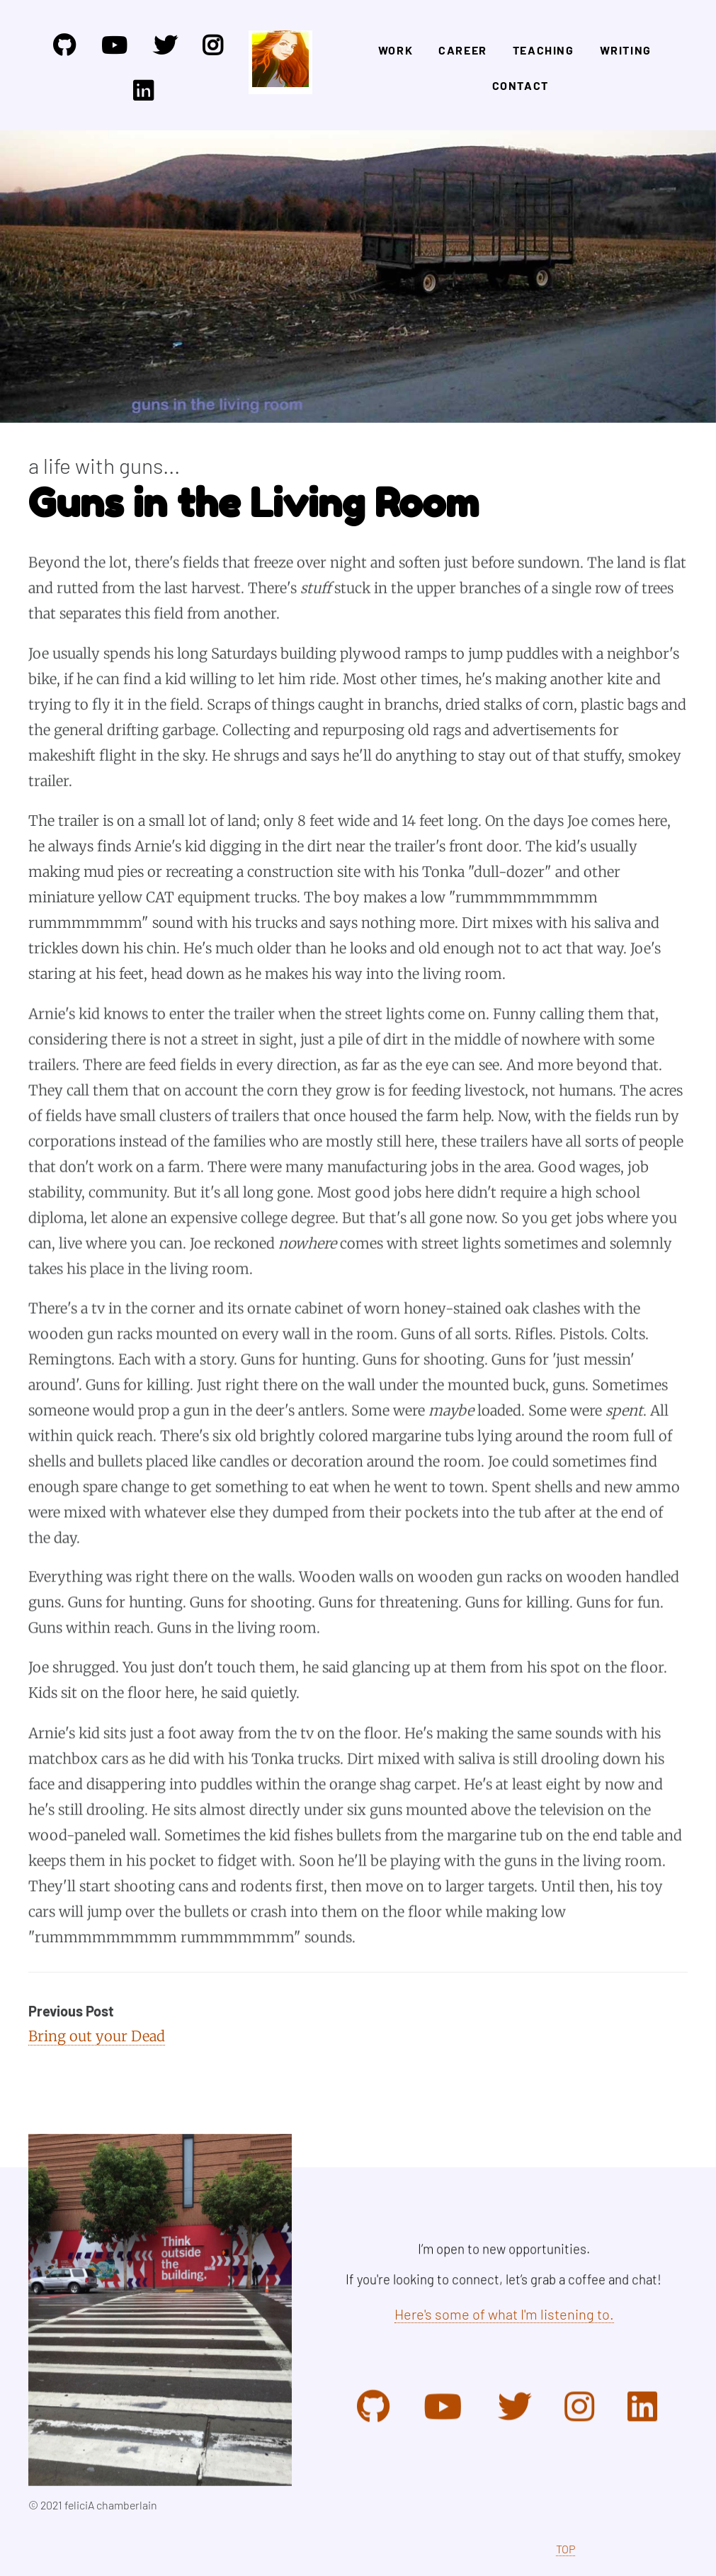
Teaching (543, 50)
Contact (520, 85)
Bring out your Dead (96, 2036)
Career (462, 50)
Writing (626, 50)
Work (395, 50)
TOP (565, 2548)
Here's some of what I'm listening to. (504, 2313)
